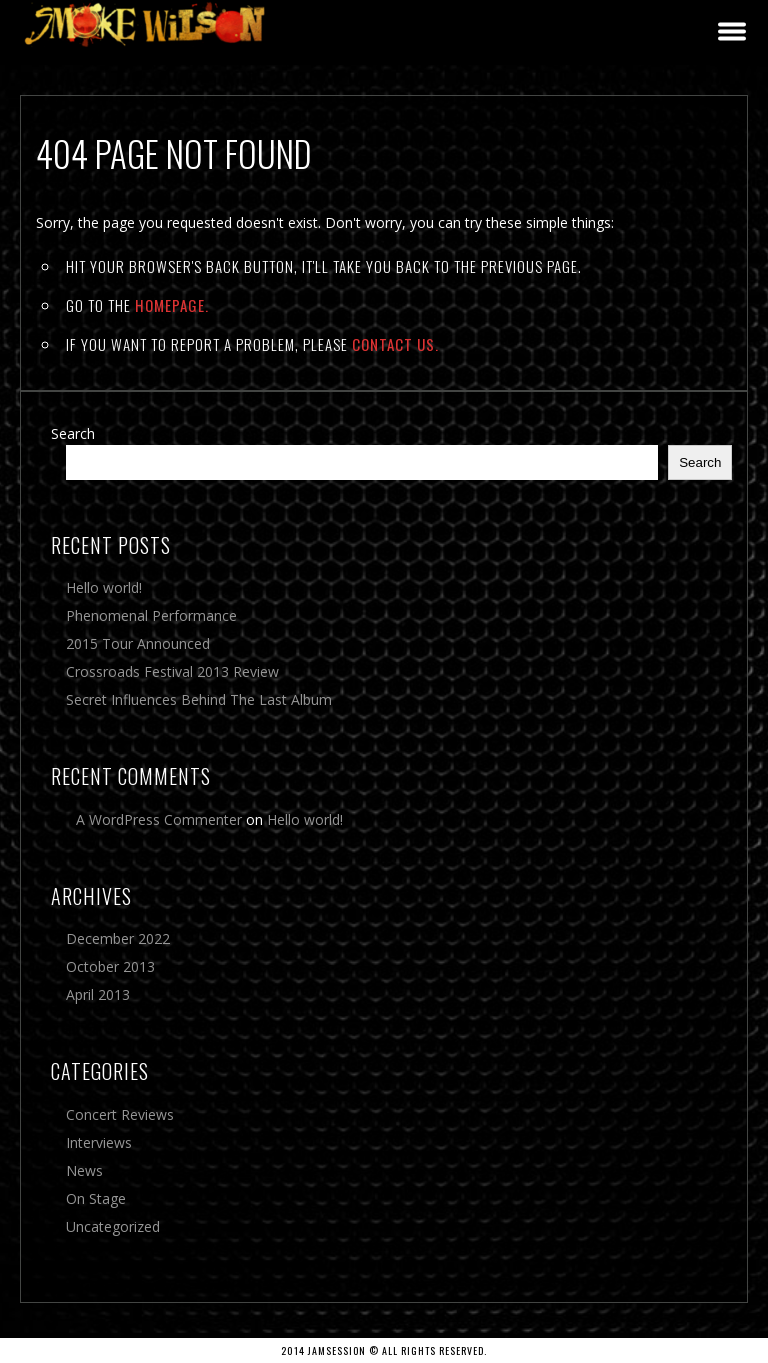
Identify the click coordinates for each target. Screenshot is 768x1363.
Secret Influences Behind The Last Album (199, 699)
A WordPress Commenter (159, 819)
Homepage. (172, 305)
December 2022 (118, 938)
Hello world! (104, 587)
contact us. (395, 344)
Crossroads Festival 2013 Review (172, 671)
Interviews (99, 1142)
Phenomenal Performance (151, 615)
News (84, 1170)
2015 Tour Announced (138, 643)
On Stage (96, 1198)
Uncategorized (113, 1226)
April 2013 (98, 994)
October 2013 (110, 966)
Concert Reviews (120, 1114)
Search (73, 433)
